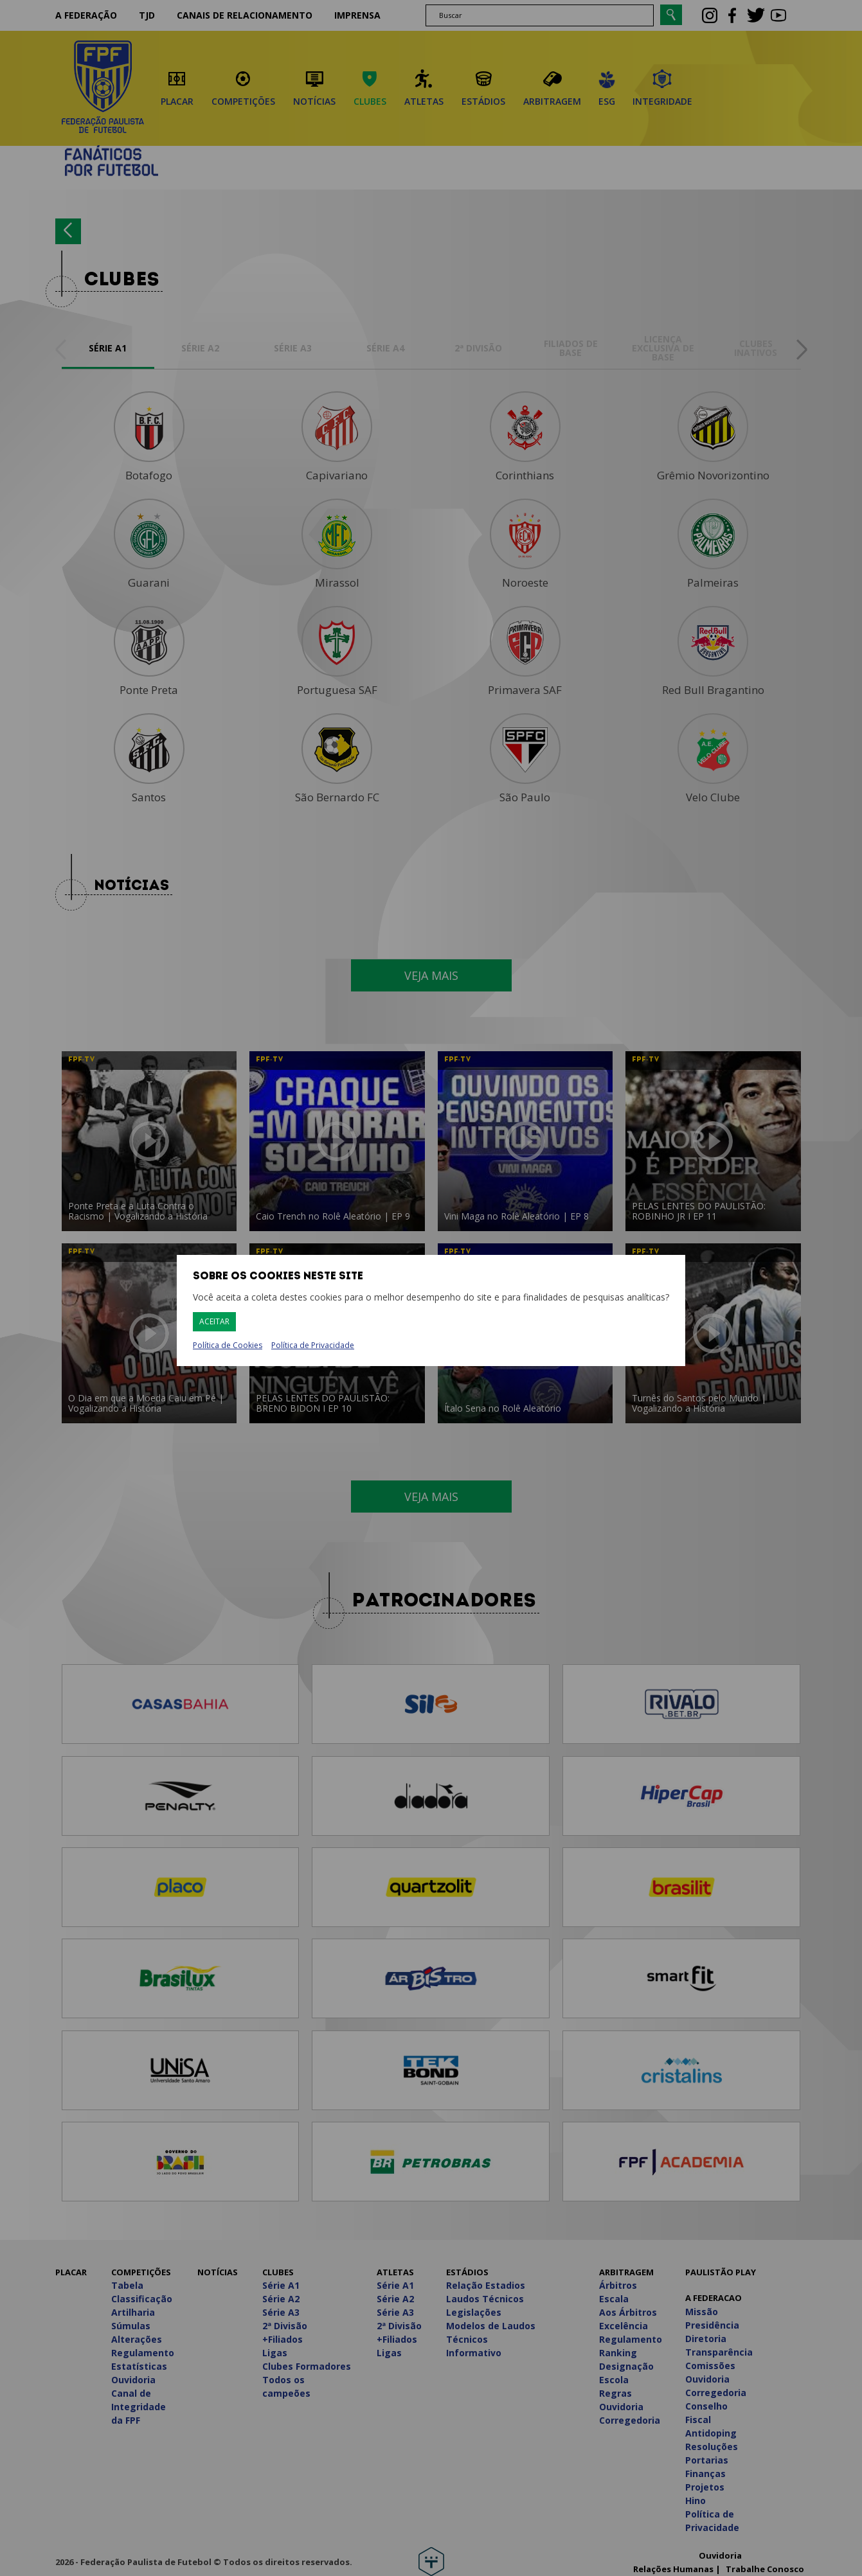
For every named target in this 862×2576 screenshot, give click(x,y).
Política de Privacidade (312, 1345)
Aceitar (214, 1321)
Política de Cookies (227, 1345)
